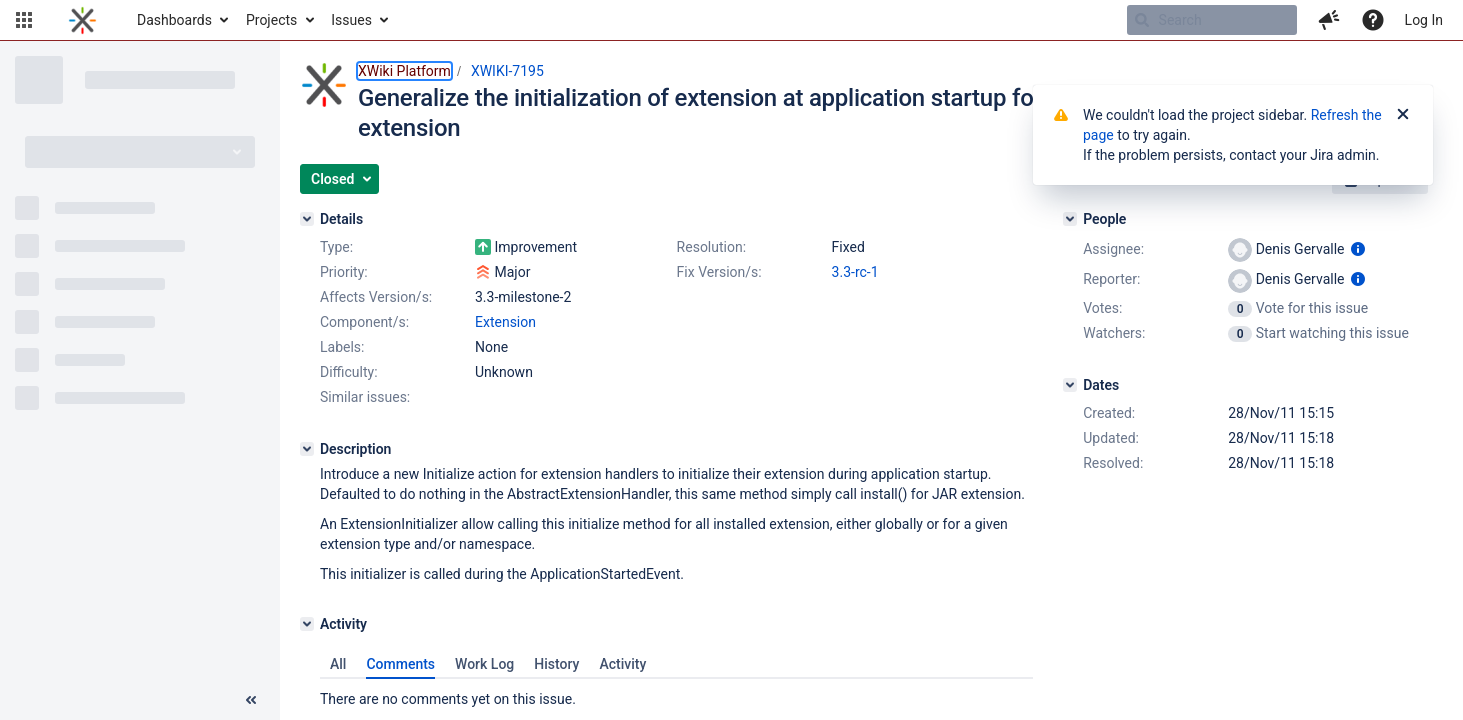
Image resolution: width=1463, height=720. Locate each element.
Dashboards (174, 20)
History (556, 664)
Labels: (342, 347)
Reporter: (1111, 279)
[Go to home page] (82, 20)
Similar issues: (365, 397)
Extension (505, 322)
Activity (622, 664)
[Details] (307, 219)
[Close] (1403, 115)
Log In (1424, 20)
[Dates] (1070, 385)
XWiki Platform (404, 71)
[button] (24, 20)
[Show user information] (1358, 249)
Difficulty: (349, 372)
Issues (351, 20)
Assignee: (1113, 249)
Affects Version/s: (376, 297)
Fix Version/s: (719, 272)
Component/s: (364, 322)
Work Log (484, 664)
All (338, 664)
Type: (336, 247)
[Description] (307, 449)
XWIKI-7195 (507, 71)
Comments (400, 664)
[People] (1070, 219)
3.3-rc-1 (855, 272)
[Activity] (307, 624)
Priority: (344, 272)
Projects (271, 20)
